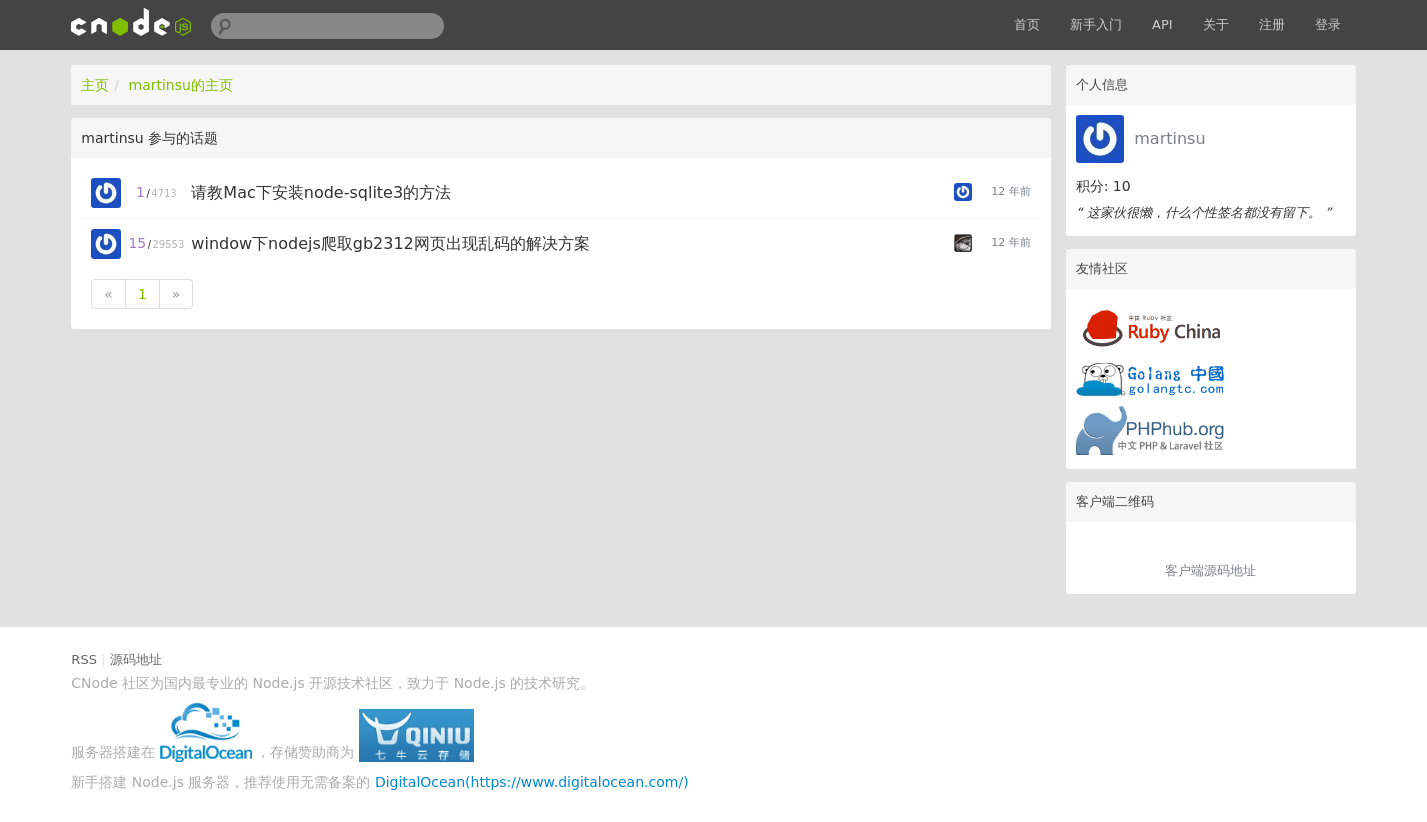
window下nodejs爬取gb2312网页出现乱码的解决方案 (390, 243)
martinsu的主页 (181, 85)
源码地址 (136, 659)
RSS (84, 659)
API (1162, 24)
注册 (1272, 24)
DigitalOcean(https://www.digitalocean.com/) (532, 782)
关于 (1216, 24)
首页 (1027, 24)
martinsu (1169, 138)
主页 (95, 85)
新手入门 (1096, 24)
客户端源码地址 (1210, 570)
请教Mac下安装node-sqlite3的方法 (321, 192)
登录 (1328, 24)
